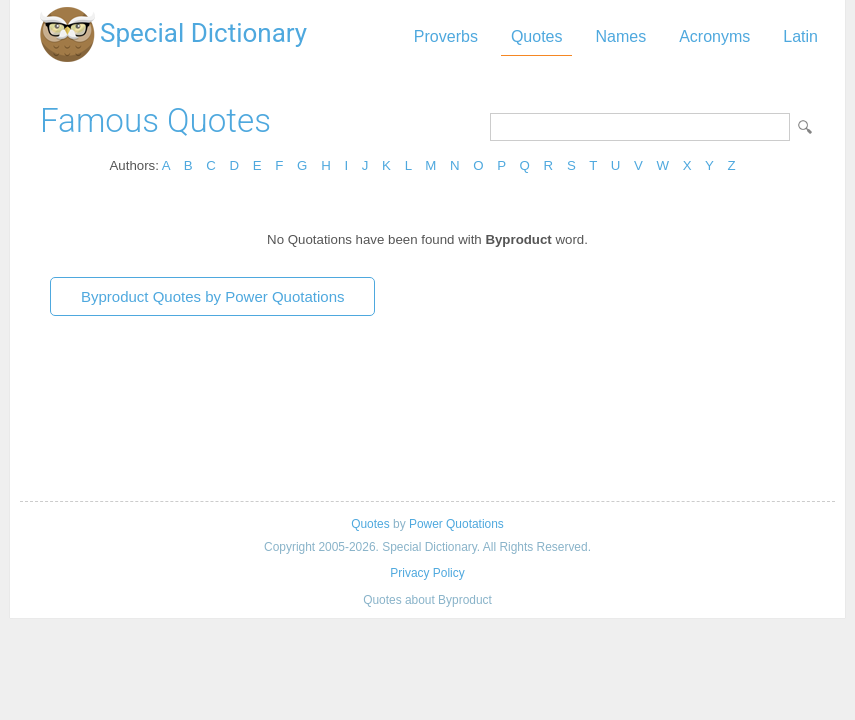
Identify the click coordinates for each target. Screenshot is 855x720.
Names (620, 36)
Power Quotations (456, 524)
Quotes (537, 36)
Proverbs (446, 36)
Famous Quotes (155, 120)
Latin (800, 36)
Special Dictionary (203, 33)
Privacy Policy (427, 573)
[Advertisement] (427, 416)
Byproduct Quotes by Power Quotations (212, 296)
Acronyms (714, 36)
